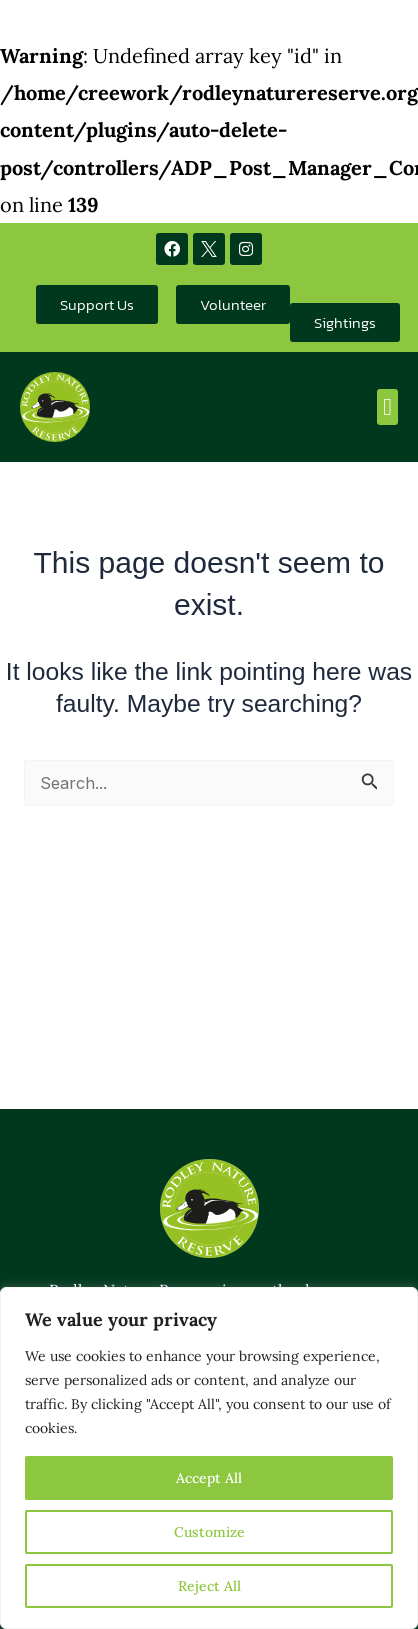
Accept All (209, 1478)
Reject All (209, 1586)
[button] (387, 407)
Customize (209, 1532)
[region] (209, 1458)
